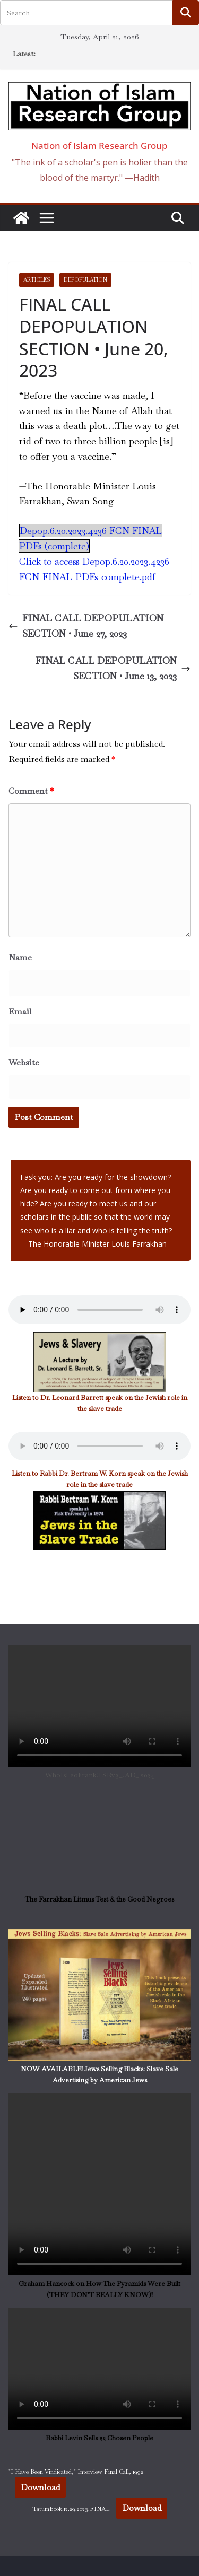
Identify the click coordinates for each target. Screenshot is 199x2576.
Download (40, 2487)
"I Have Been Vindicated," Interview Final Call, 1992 (75, 2471)
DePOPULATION (85, 279)
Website (23, 1062)
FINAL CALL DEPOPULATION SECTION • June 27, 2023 (85, 625)
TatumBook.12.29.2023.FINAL (71, 2508)
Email (20, 1011)
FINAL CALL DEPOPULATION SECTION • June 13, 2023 (113, 668)
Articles (36, 279)
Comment (31, 790)
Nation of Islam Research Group (99, 145)
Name (20, 957)
